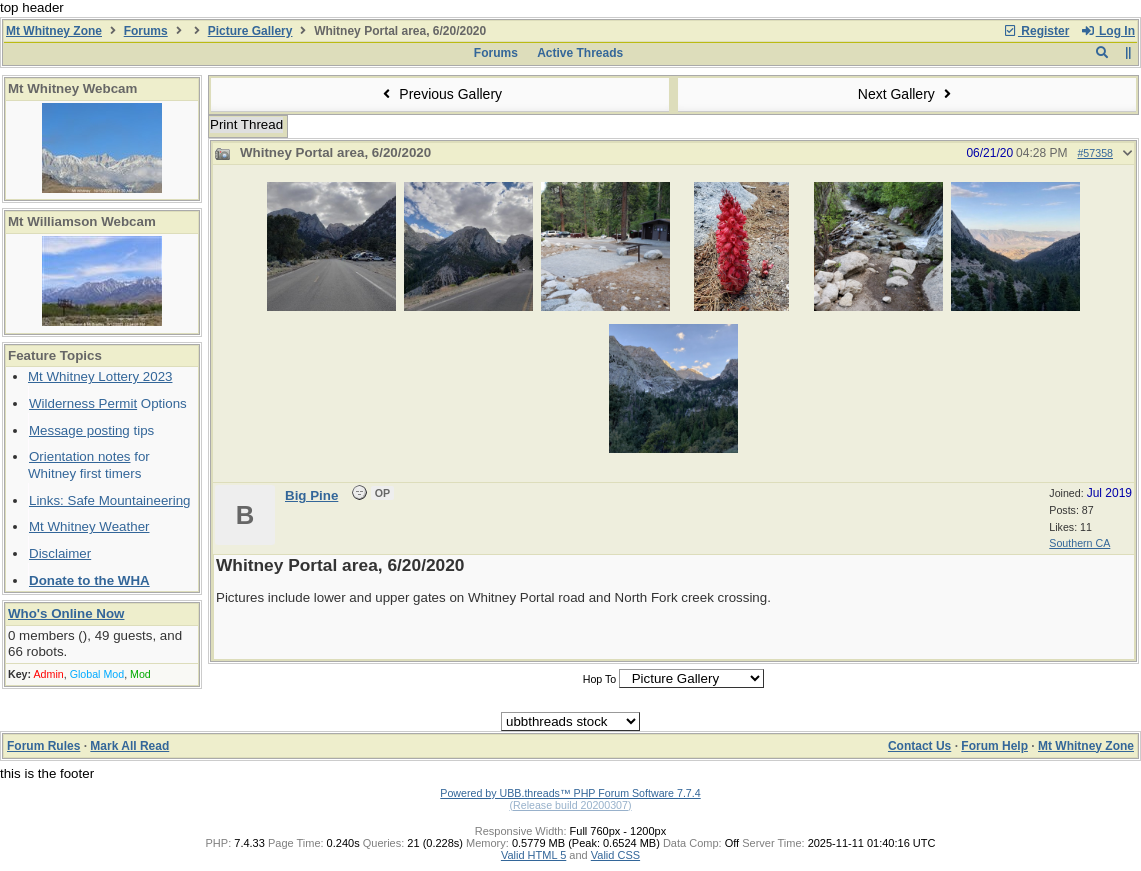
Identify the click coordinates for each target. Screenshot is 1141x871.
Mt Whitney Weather (89, 526)
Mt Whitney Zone (54, 31)
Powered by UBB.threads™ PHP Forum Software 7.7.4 (570, 793)
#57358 (1095, 153)
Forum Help (994, 746)
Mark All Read (129, 746)
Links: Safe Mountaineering (110, 500)
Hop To (600, 679)
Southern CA (1079, 543)
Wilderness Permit (83, 403)
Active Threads (580, 53)
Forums (146, 31)
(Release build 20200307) (570, 805)
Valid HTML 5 (533, 855)
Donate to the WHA (89, 580)
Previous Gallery (440, 94)
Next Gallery (907, 94)
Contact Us (919, 746)
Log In (1108, 31)
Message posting (79, 430)
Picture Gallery (250, 31)
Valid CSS (615, 855)
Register (1036, 31)
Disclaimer (60, 553)
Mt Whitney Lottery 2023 (100, 376)
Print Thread (246, 124)
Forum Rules (43, 746)
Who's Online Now (66, 613)
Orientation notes (80, 456)
